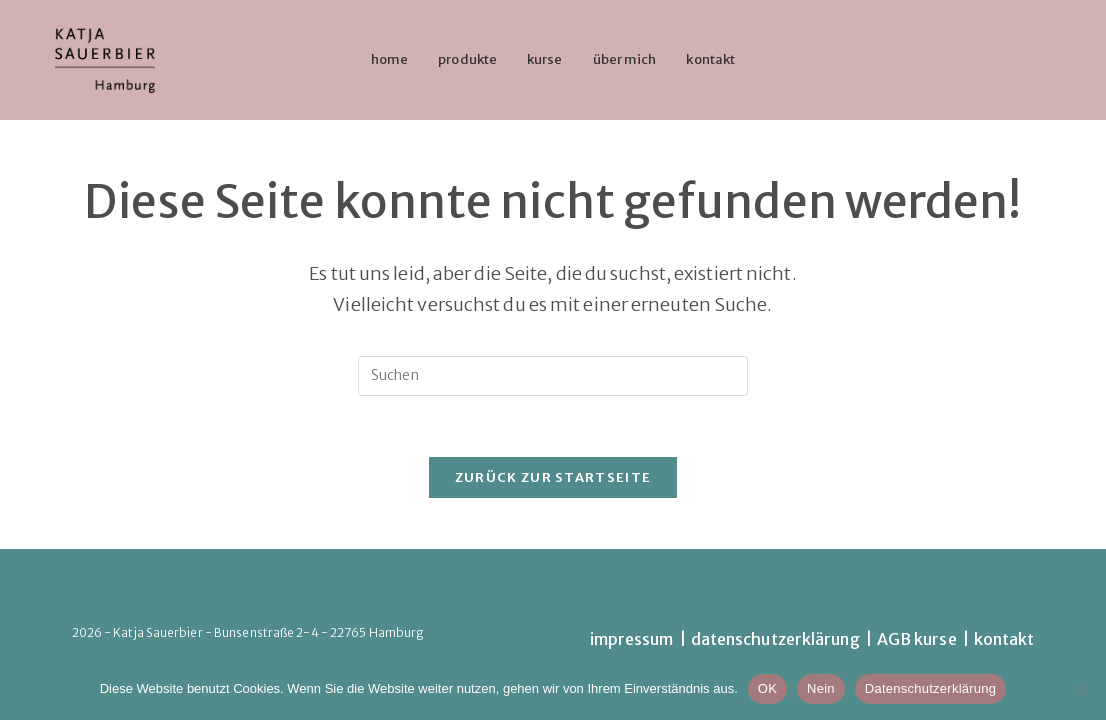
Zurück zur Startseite (553, 477)
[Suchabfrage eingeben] (553, 376)
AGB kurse (917, 639)
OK (767, 688)
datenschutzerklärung (775, 639)
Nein (821, 688)
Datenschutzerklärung (930, 688)
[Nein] (1081, 689)
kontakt (1004, 639)
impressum (632, 639)
